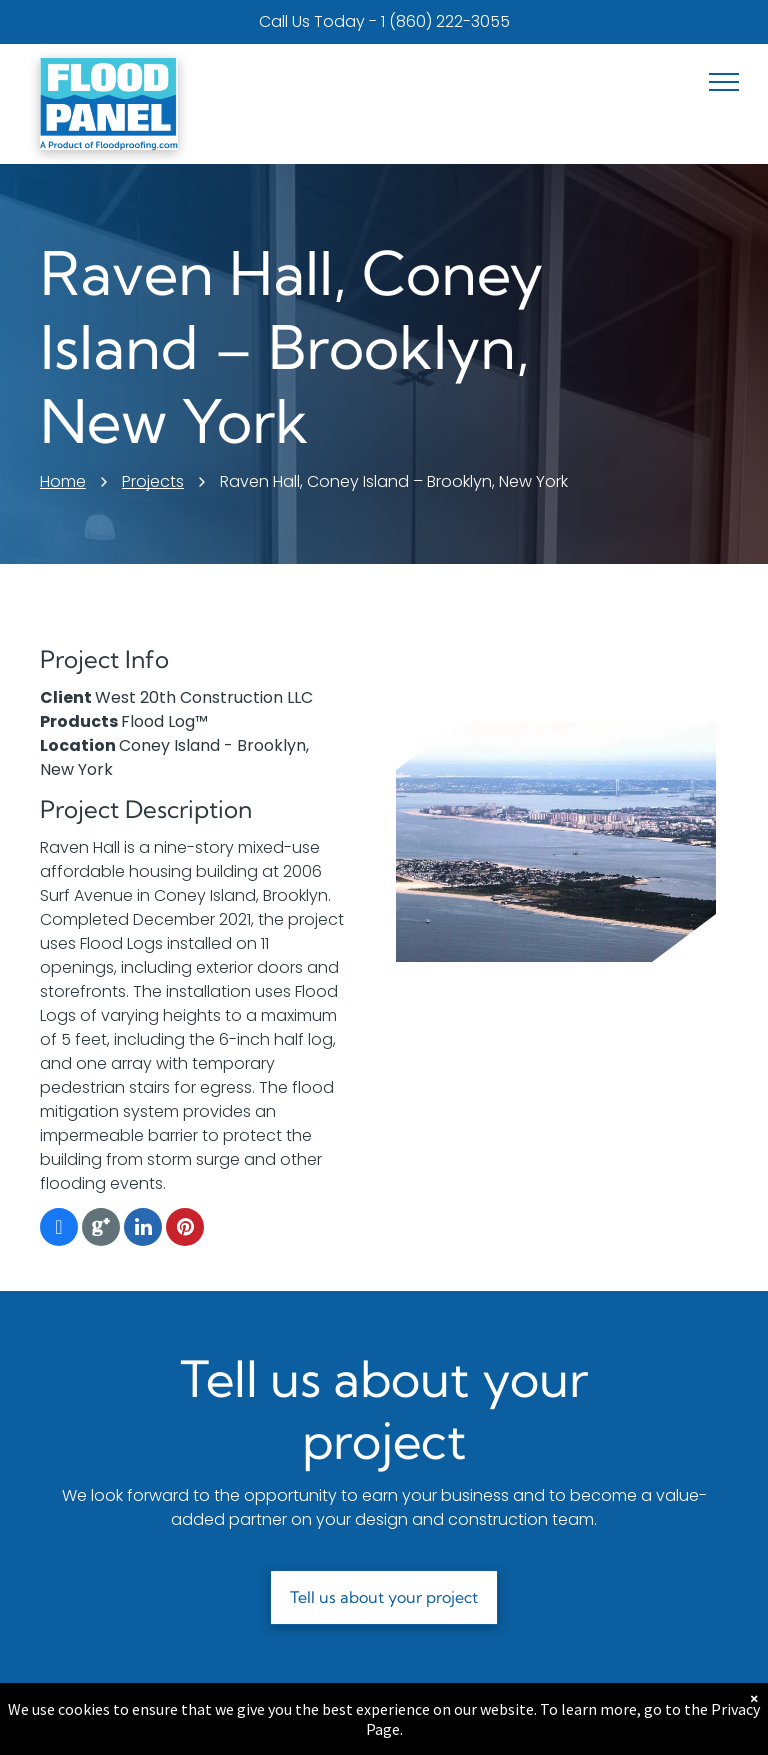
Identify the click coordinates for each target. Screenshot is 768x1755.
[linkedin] (143, 1229)
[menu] (724, 82)
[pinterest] (185, 1229)
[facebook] (59, 1229)
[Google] (101, 1229)
